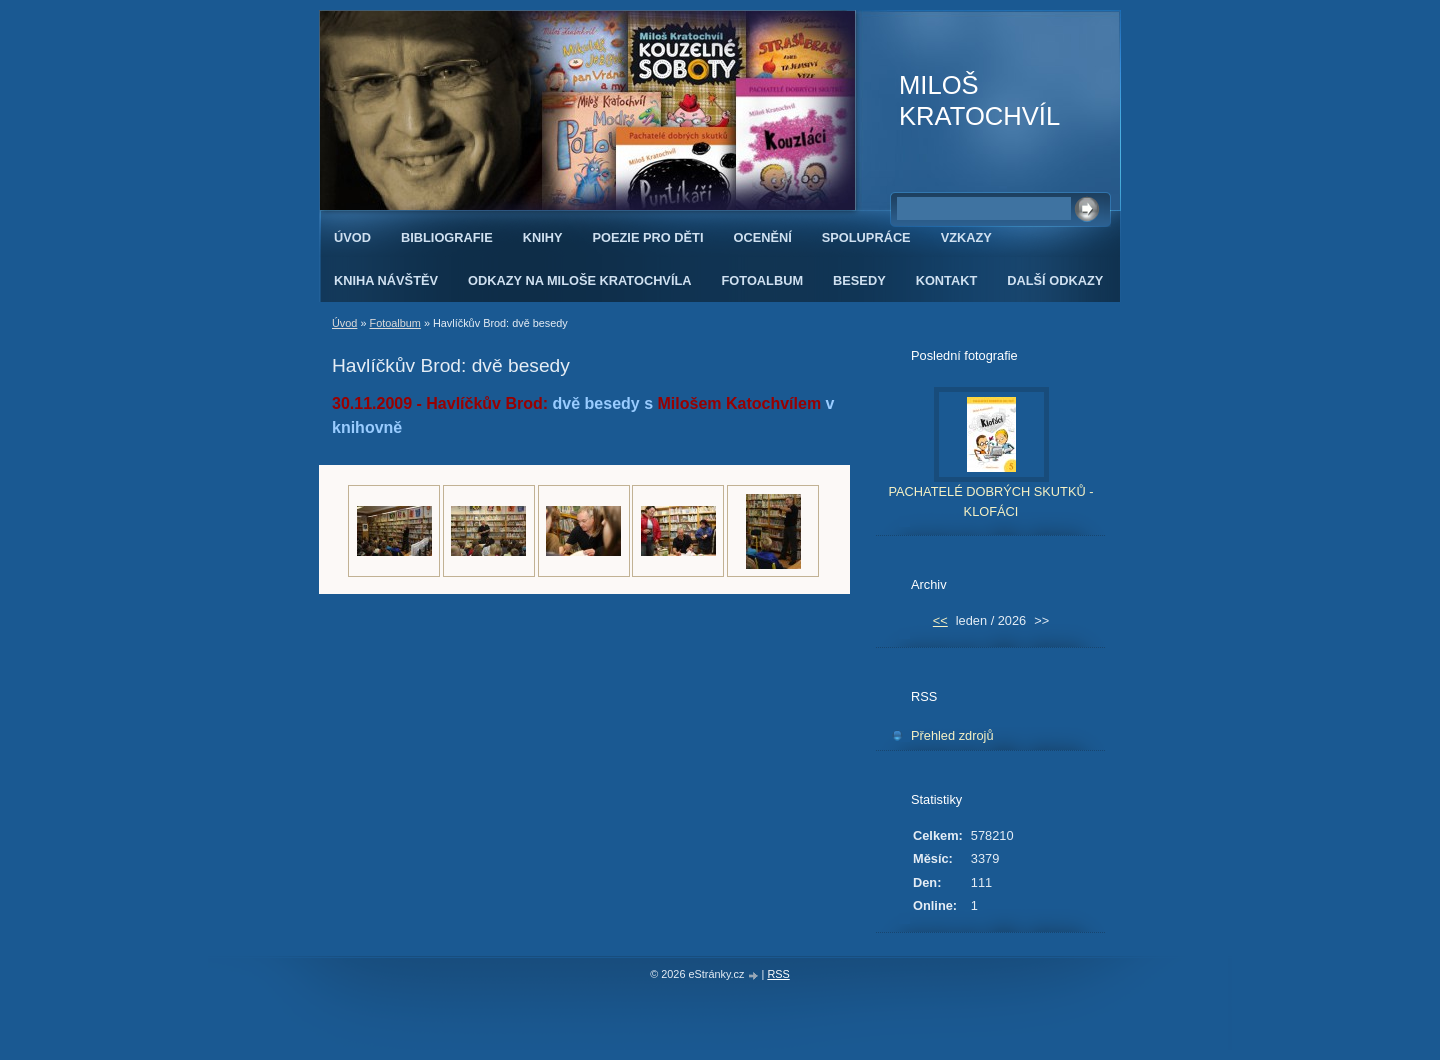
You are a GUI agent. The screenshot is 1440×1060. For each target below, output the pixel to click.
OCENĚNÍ (762, 237)
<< (940, 620)
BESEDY (859, 280)
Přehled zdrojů (952, 735)
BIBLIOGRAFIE (447, 237)
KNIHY (543, 237)
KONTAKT (947, 280)
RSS (778, 974)
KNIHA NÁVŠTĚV (386, 280)
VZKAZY (966, 237)
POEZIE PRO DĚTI (648, 237)
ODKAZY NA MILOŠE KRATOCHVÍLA (579, 280)
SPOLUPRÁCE (866, 237)
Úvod (352, 237)
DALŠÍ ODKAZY (1055, 280)
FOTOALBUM (763, 280)
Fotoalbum (394, 323)
